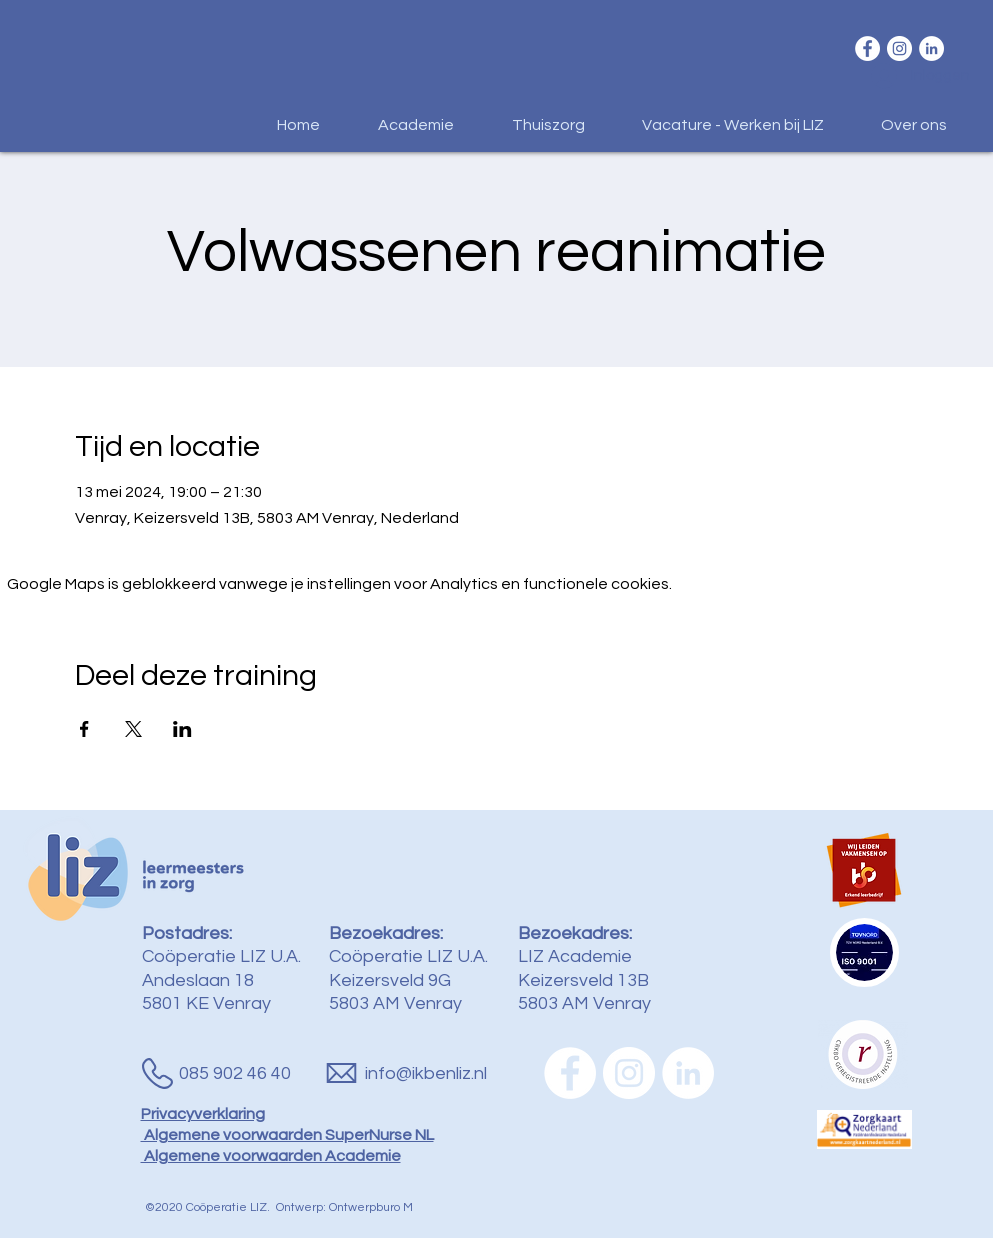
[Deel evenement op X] (133, 729)
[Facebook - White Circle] (867, 48)
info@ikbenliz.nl (426, 1073)
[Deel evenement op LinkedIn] (182, 729)
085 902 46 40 (235, 1073)
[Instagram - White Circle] (899, 48)
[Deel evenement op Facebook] (84, 729)
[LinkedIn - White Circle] (931, 48)
